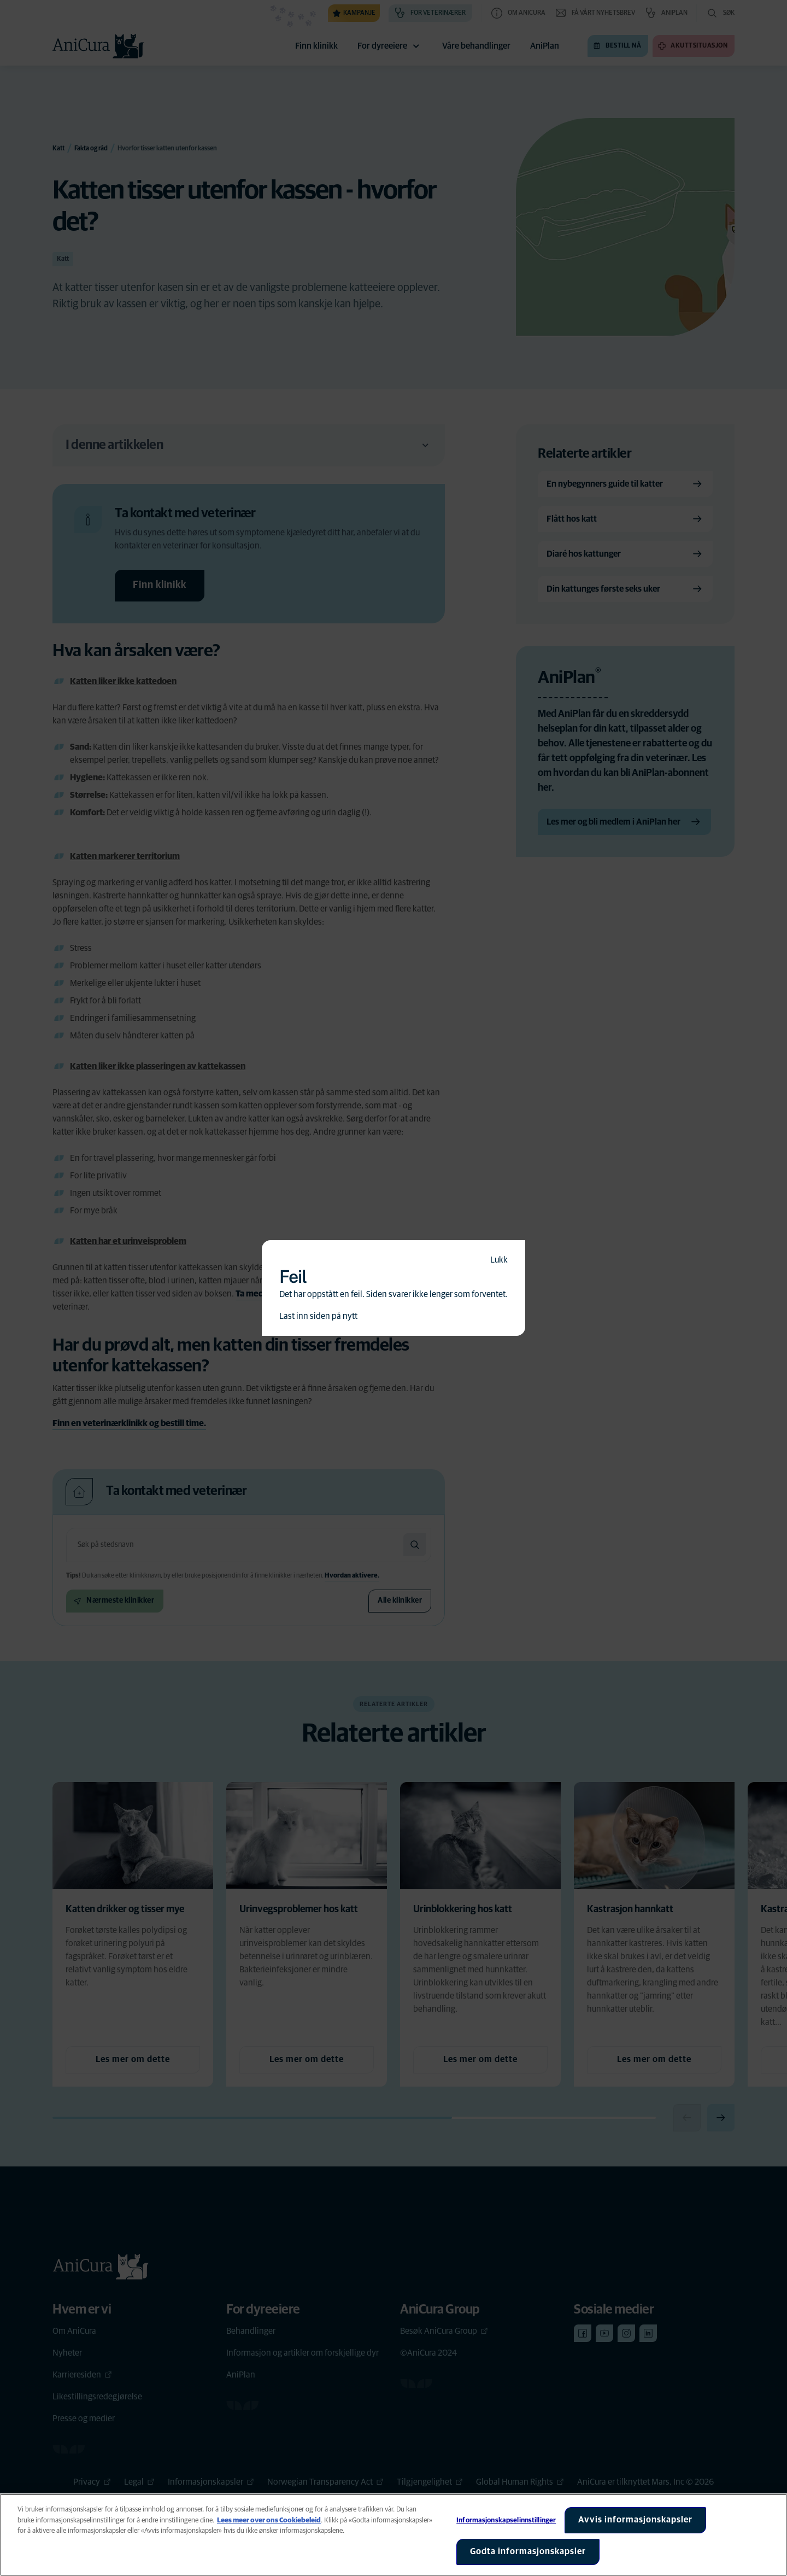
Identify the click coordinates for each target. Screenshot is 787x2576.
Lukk (499, 1259)
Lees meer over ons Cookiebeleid (269, 2520)
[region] (393, 2534)
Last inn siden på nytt (318, 1316)
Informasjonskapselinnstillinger (506, 2520)
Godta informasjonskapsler (528, 2551)
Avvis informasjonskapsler (635, 2519)
